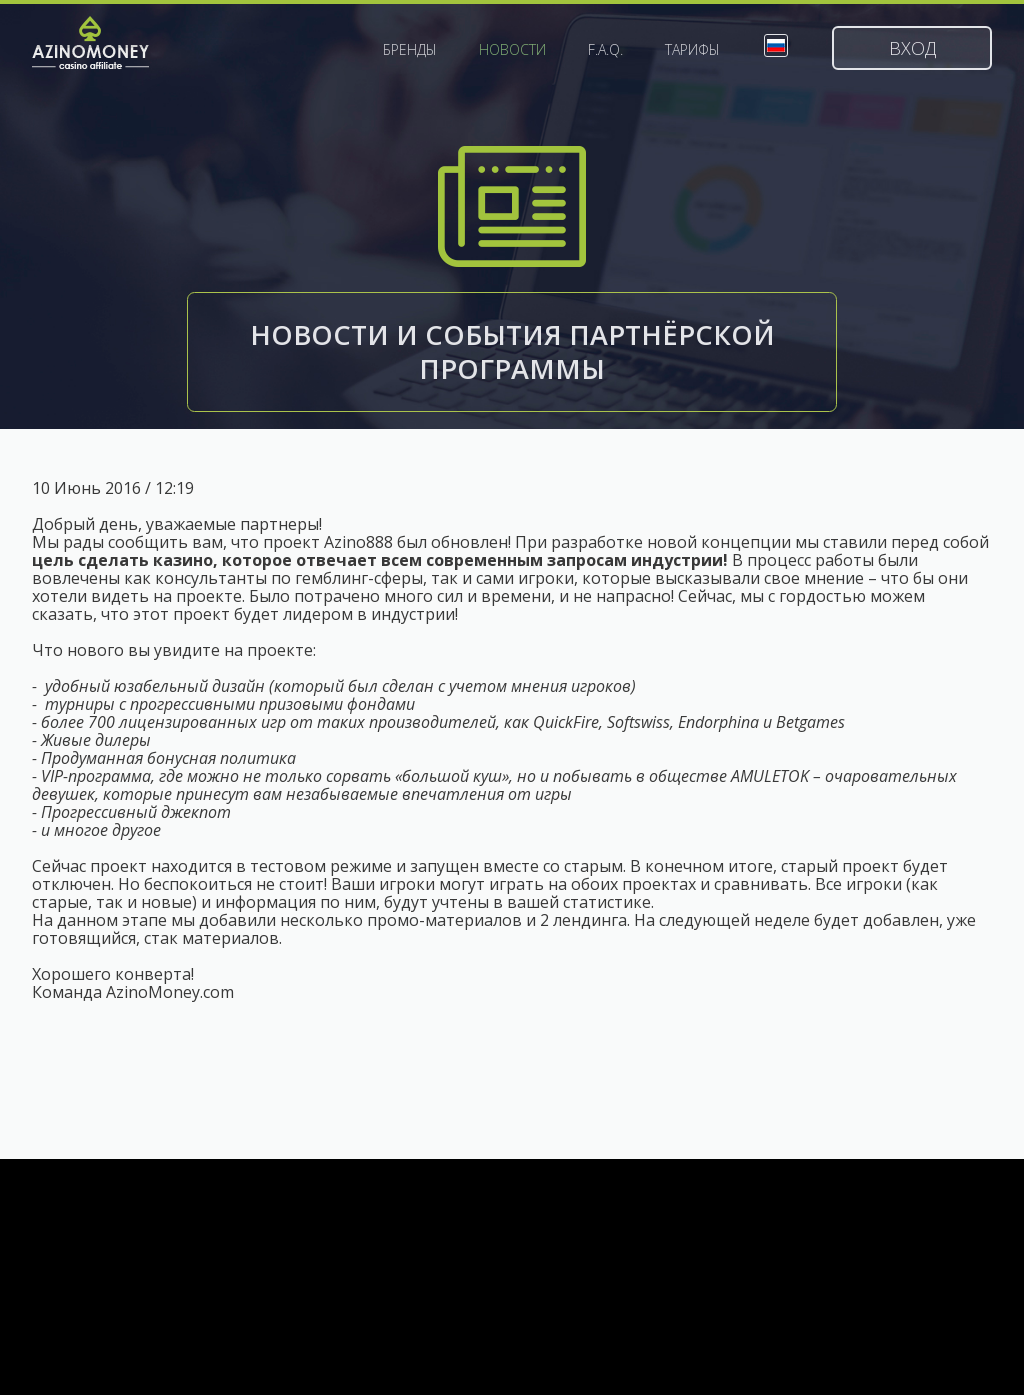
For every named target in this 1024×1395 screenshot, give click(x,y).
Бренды (410, 50)
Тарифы (692, 50)
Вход (912, 48)
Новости (512, 50)
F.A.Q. (605, 50)
